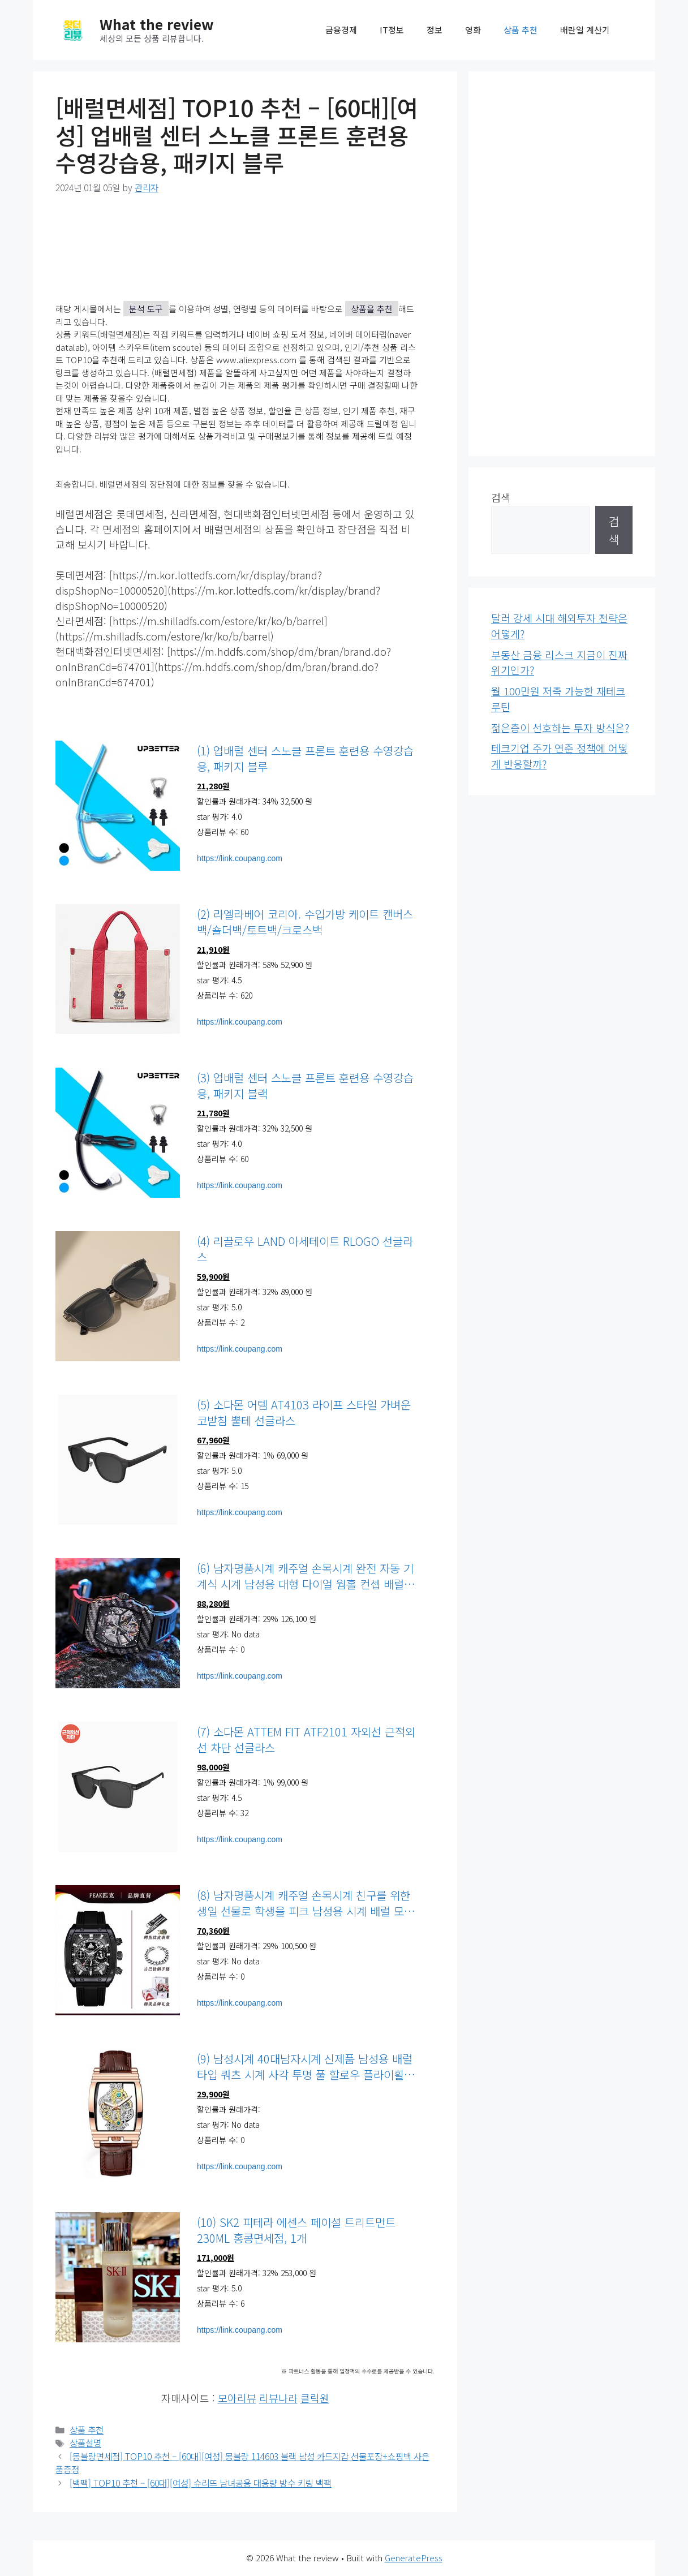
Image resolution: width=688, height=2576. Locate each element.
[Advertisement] (562, 263)
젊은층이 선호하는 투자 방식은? (560, 727)
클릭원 (314, 2397)
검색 (500, 497)
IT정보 (392, 30)
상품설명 (85, 2442)
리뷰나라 (278, 2397)
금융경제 (341, 30)
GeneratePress (413, 2558)
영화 (473, 30)
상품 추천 (521, 30)
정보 (434, 30)
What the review (157, 24)
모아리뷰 (237, 2397)
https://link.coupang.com (239, 858)
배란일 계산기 (585, 30)
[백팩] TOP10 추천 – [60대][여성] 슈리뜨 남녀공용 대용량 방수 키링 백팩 (201, 2482)
